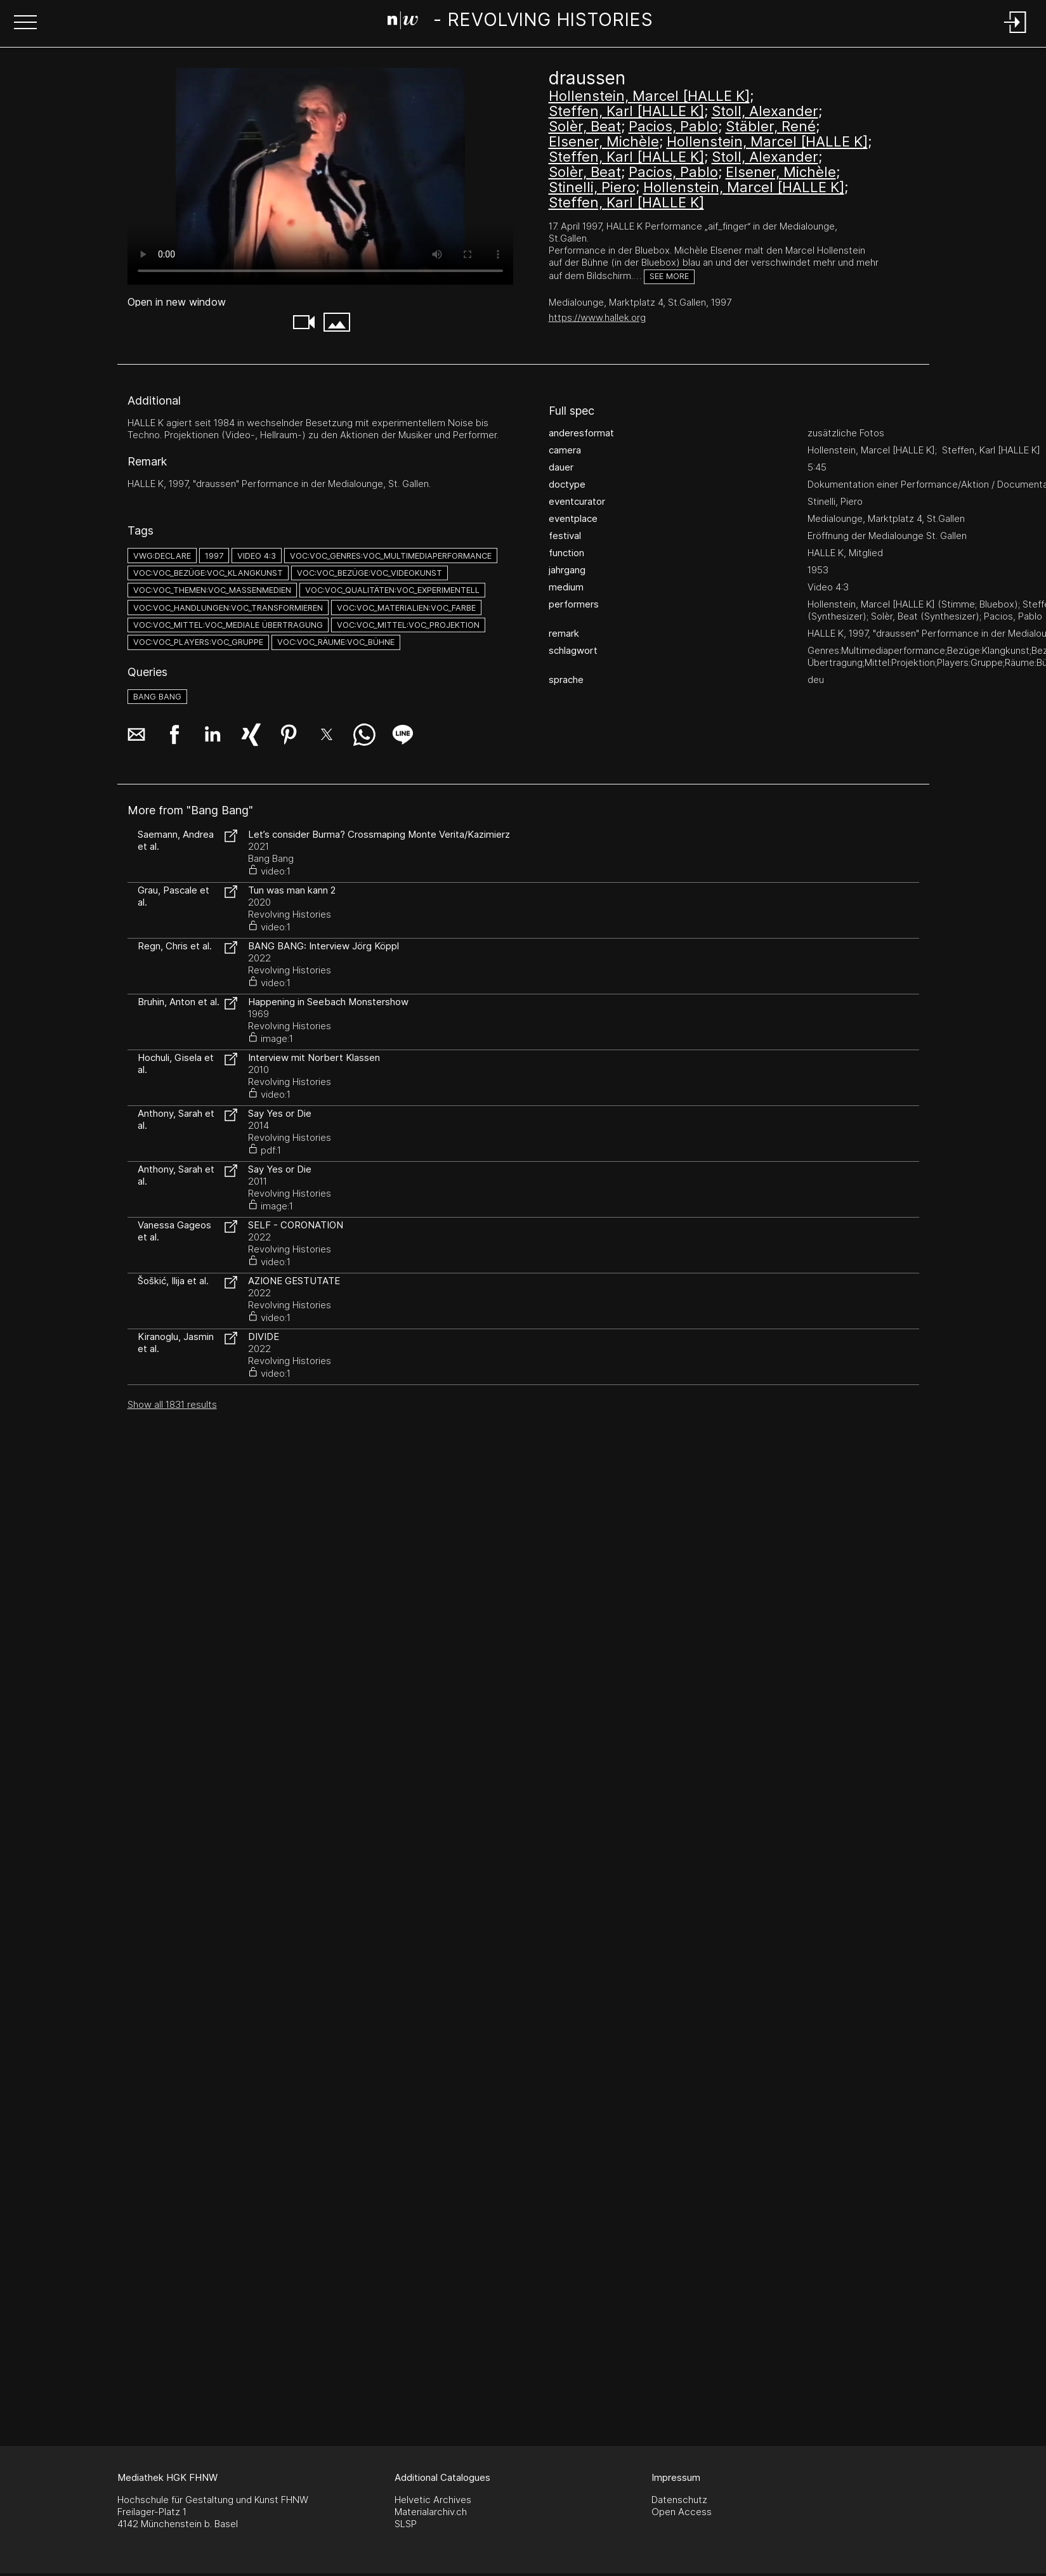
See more (669, 276)
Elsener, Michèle (604, 141)
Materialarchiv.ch (431, 2512)
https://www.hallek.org (597, 317)
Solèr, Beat (585, 126)
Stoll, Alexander (765, 111)
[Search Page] (520, 22)
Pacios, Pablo (673, 126)
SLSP (406, 2524)
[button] (25, 23)
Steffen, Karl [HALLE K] (626, 111)
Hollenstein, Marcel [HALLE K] (649, 96)
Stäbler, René (771, 126)
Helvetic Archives (433, 2500)
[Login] (1015, 34)
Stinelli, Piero (592, 187)
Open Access (681, 2512)
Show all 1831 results (172, 1404)
